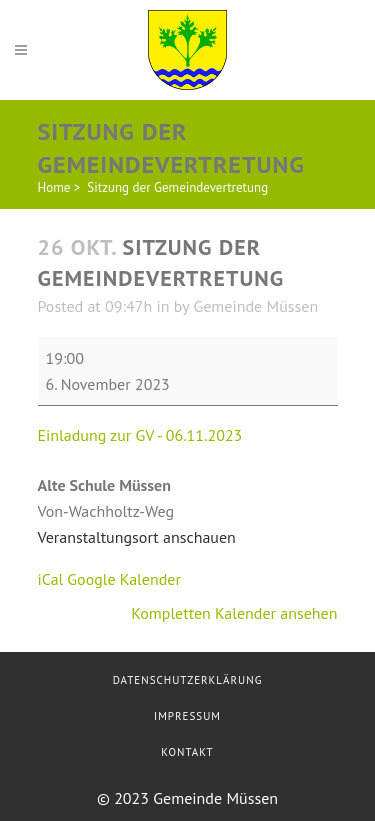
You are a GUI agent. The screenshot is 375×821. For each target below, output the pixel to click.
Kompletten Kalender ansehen (234, 613)
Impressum (187, 716)
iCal (51, 579)
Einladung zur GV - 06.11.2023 (140, 435)
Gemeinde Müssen (255, 306)
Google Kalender (124, 579)
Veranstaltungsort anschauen (137, 537)
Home (54, 187)
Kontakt (187, 752)
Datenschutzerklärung (188, 680)
